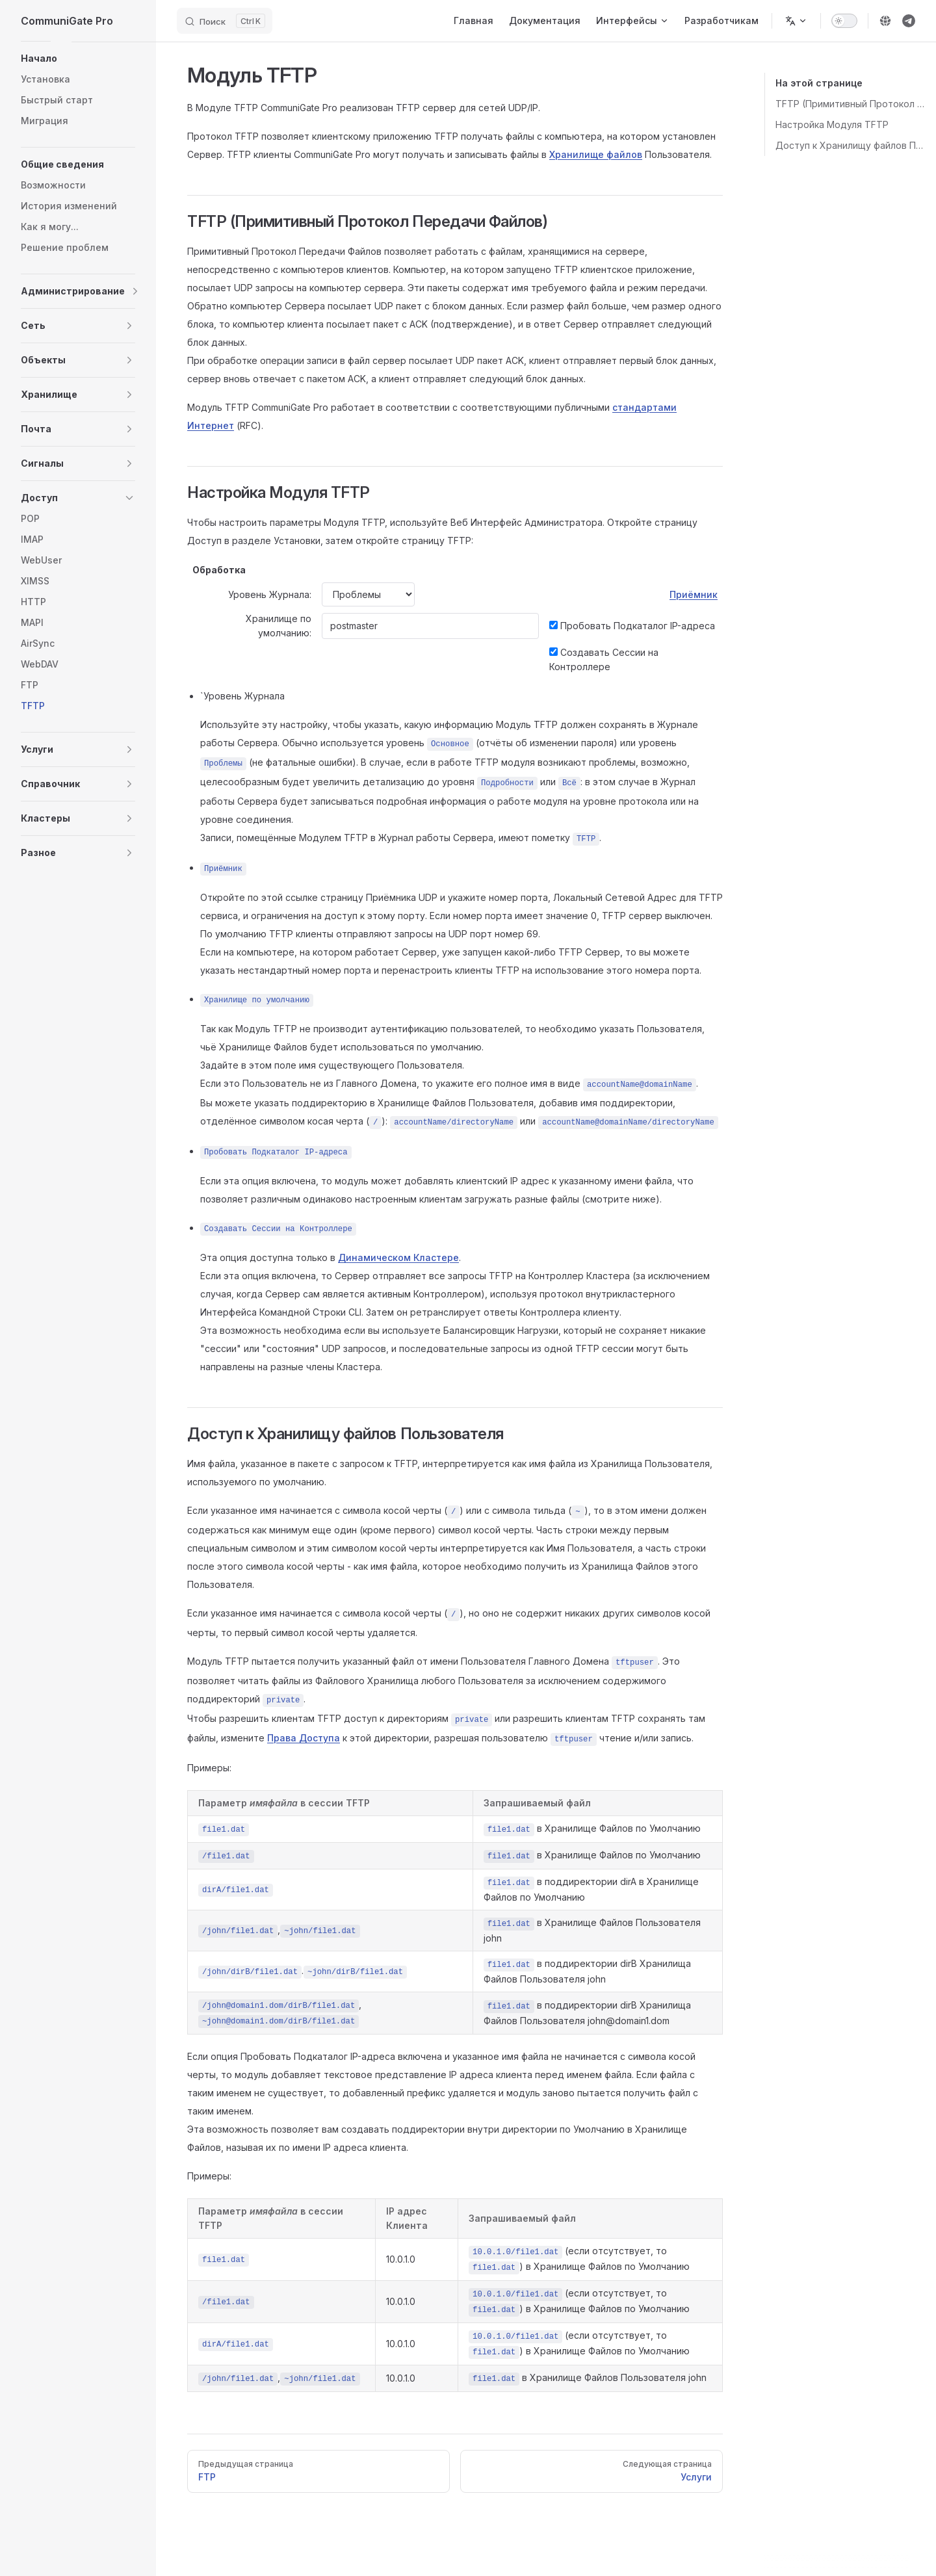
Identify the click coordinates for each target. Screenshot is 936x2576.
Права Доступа (303, 1737)
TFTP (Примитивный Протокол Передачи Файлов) (851, 103)
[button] (78, 58)
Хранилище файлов (595, 154)
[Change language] (796, 21)
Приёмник (694, 594)
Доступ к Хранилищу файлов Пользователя (851, 145)
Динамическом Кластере (398, 1257)
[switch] (844, 21)
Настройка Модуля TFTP (832, 124)
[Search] (224, 21)
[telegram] (908, 21)
